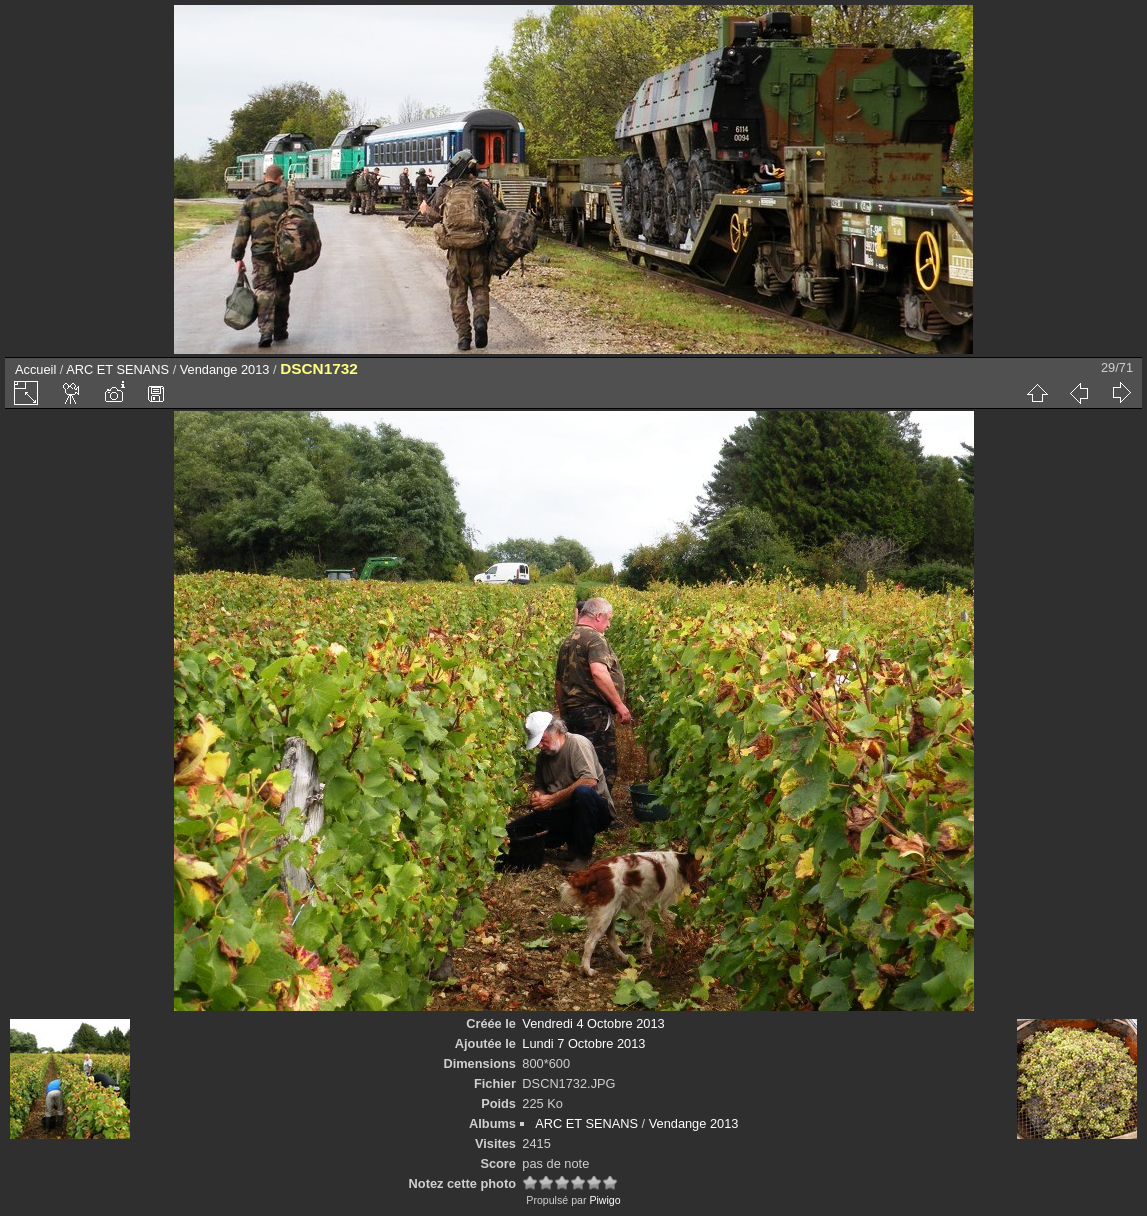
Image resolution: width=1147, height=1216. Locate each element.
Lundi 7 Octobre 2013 (583, 1043)
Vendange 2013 (225, 369)
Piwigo (604, 1200)
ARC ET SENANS (117, 369)
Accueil (35, 369)
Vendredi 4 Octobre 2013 (593, 1023)
